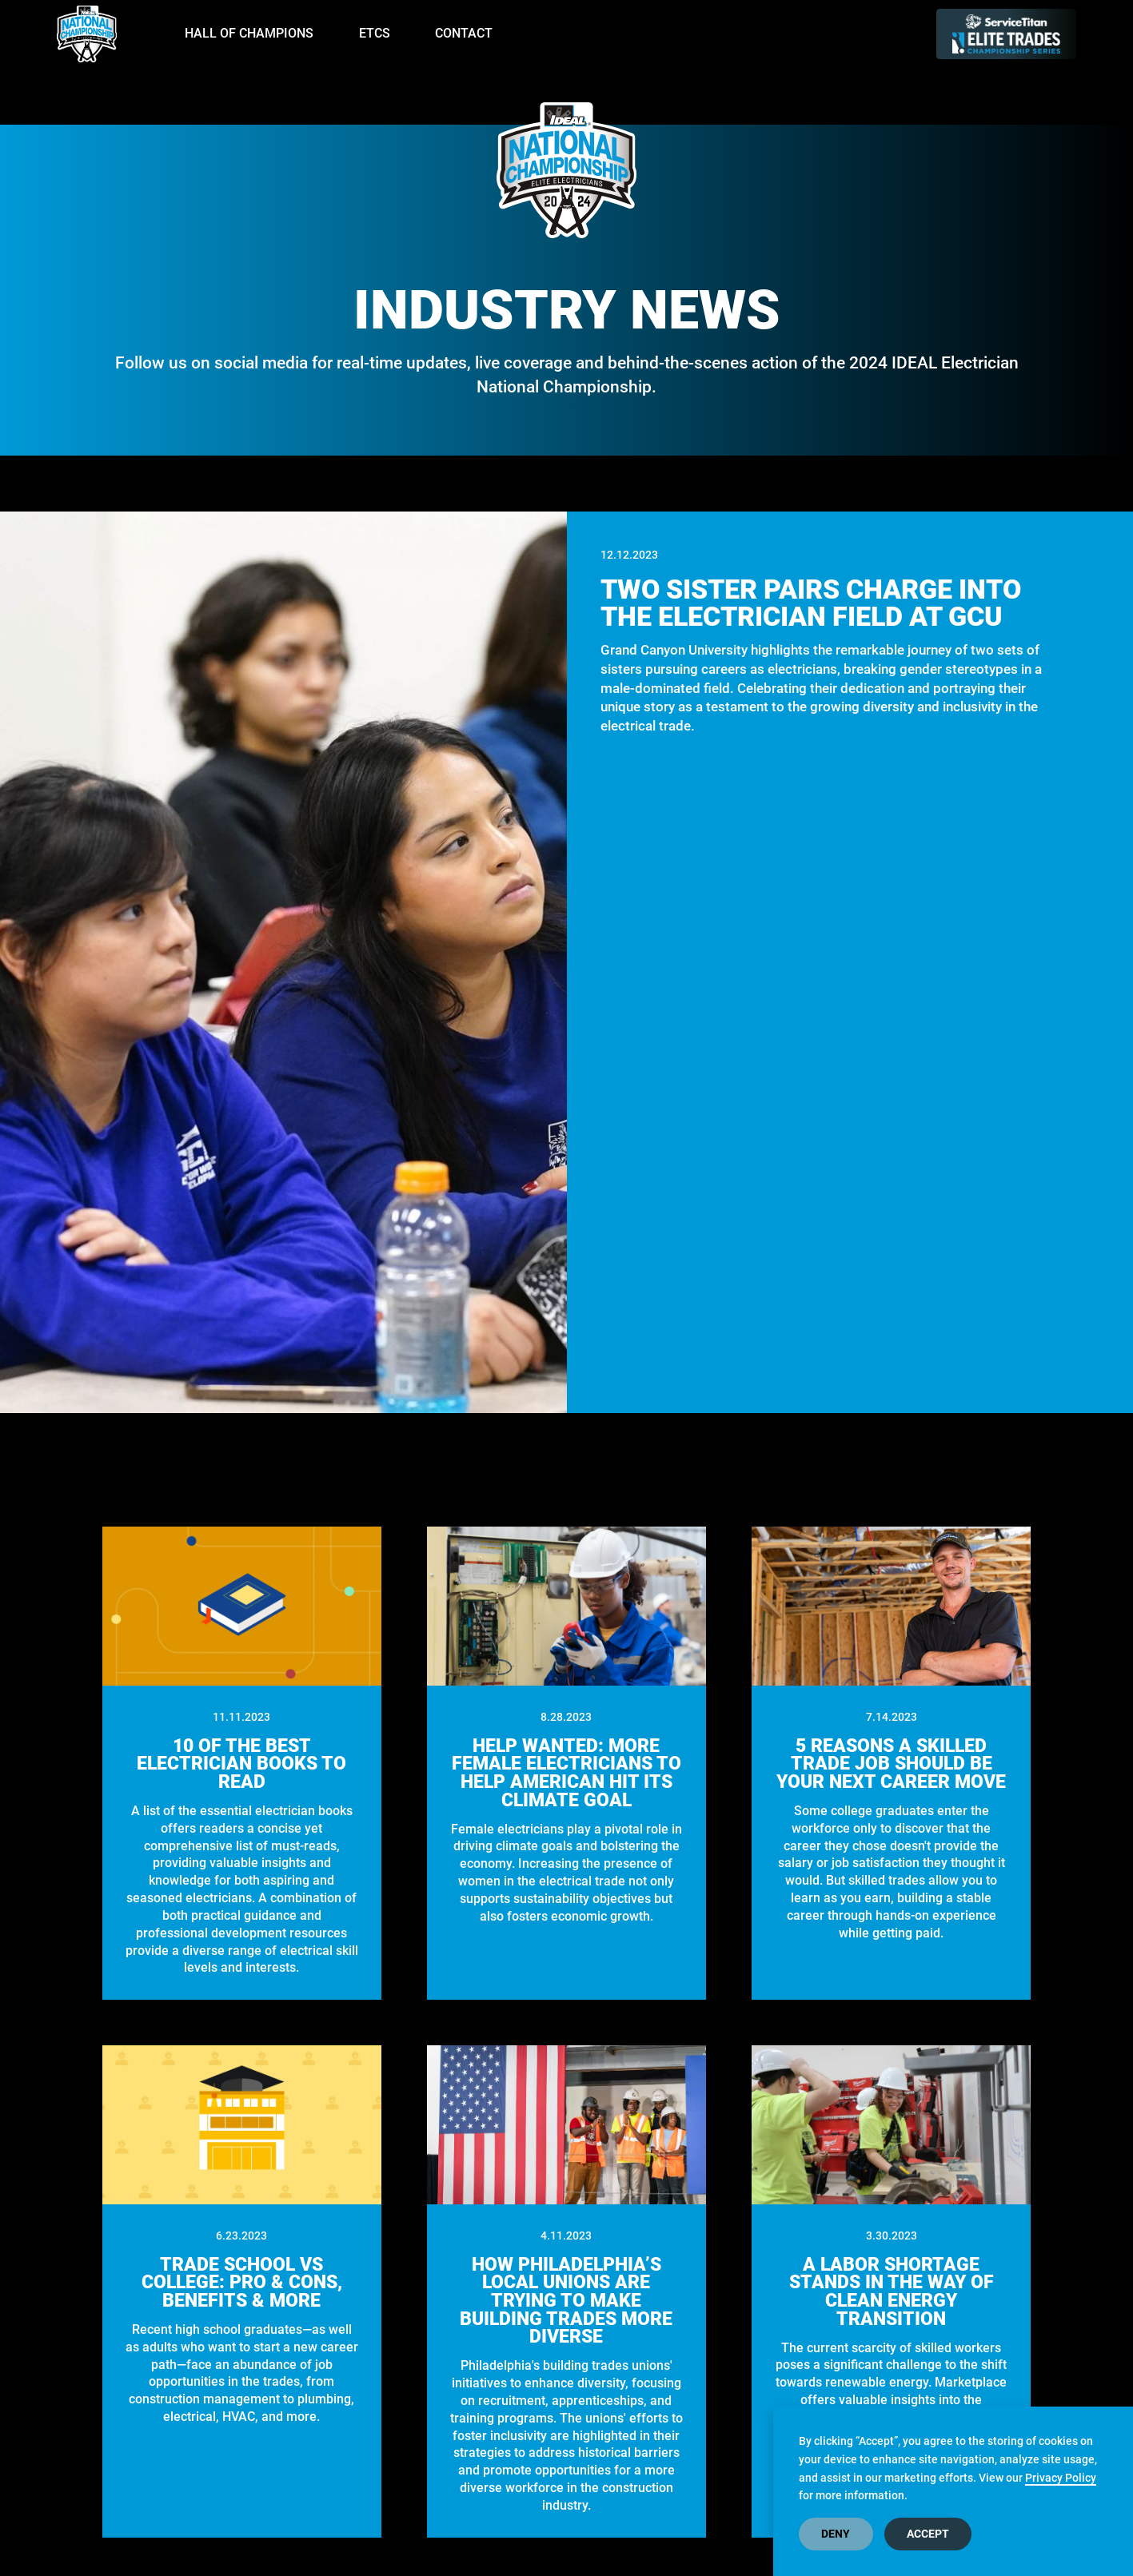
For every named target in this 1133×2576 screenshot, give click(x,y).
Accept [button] (928, 2533)
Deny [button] (835, 2533)
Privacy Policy (1060, 2477)
